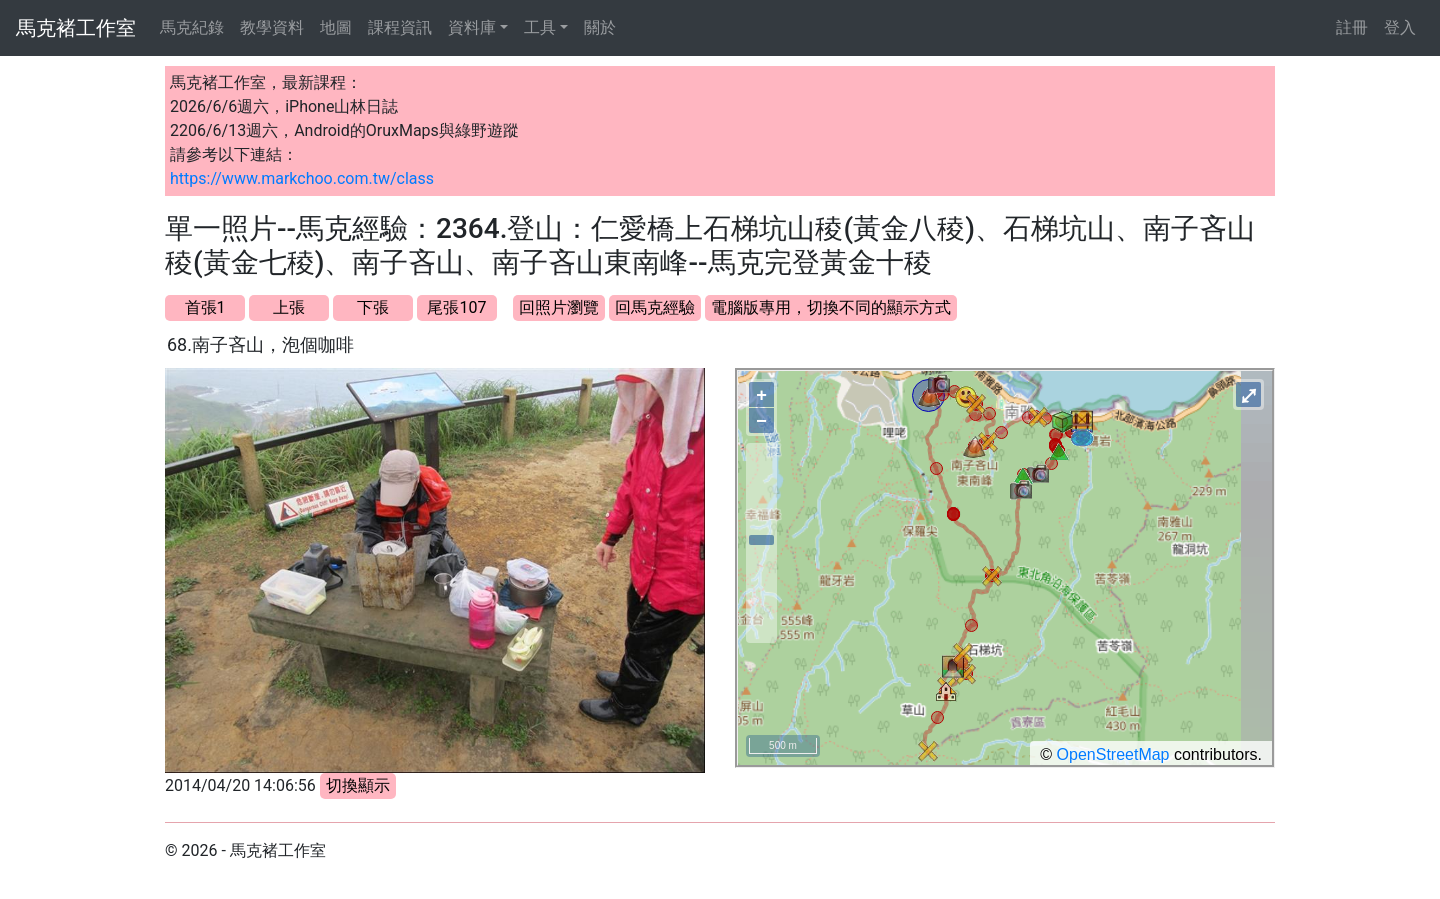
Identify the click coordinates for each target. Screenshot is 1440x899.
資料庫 (472, 27)
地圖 (336, 27)
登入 (1400, 27)
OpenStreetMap (1113, 754)
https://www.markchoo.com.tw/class (302, 178)
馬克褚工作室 (76, 28)
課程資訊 (400, 27)
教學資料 (272, 27)
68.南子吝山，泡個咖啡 (260, 344)
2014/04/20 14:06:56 (240, 785)
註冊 (1352, 27)
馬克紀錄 (192, 27)
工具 (540, 27)
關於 (600, 27)
